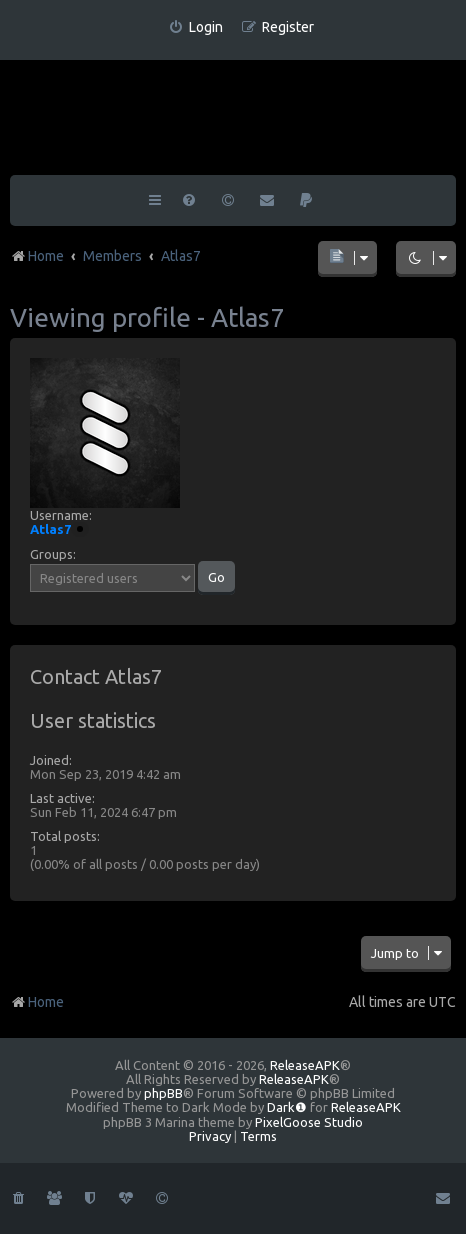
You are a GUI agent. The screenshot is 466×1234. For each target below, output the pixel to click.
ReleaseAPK (305, 1065)
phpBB (163, 1093)
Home (37, 1002)
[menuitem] (195, 27)
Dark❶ (287, 1107)
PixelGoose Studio (309, 1122)
